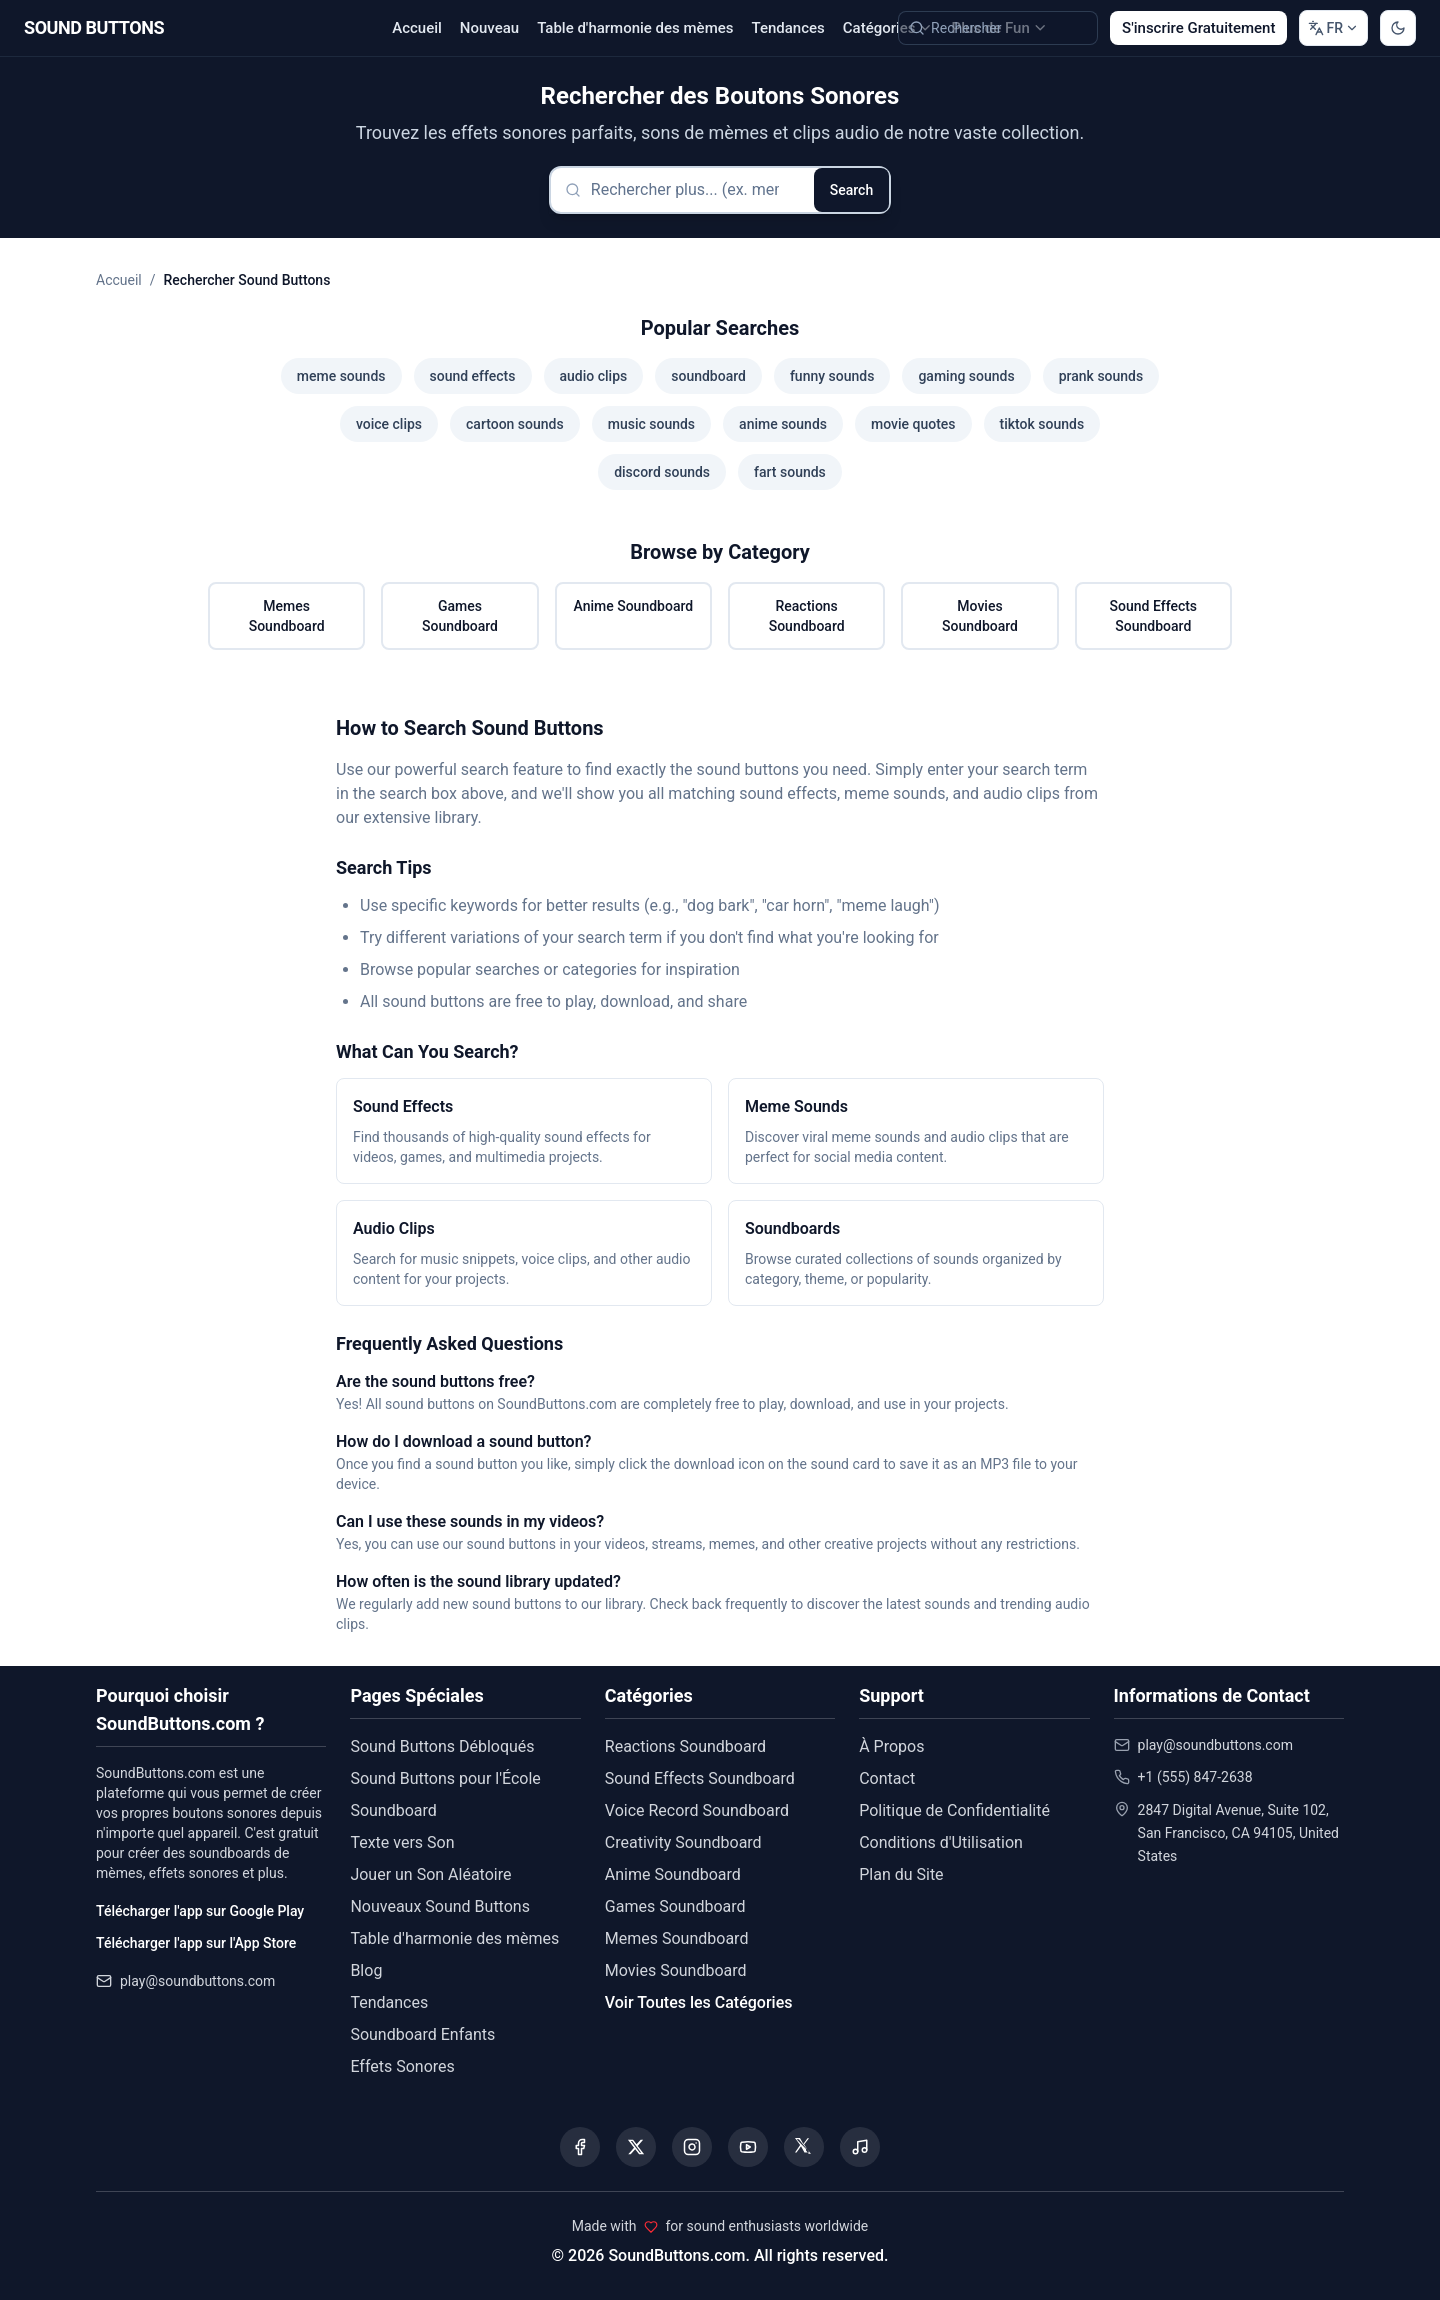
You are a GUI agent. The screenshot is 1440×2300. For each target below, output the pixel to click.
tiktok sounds (1042, 424)
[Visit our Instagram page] (692, 2147)
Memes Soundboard (287, 616)
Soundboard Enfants (422, 2034)
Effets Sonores (402, 2066)
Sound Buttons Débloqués (442, 1746)
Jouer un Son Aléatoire (430, 1874)
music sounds (651, 424)
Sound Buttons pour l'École (445, 1778)
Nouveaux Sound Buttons (440, 1906)
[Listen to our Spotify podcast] (860, 2147)
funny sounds (832, 376)
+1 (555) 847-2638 (1195, 1777)
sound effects (473, 376)
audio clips (594, 376)
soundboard (708, 376)
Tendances (787, 28)
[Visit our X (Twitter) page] (636, 2147)
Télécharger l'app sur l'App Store (196, 1943)
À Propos (891, 1746)
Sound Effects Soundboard (1154, 616)
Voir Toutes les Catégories (699, 2002)
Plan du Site (901, 1874)
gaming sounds (966, 376)
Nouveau (489, 28)
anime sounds (783, 424)
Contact (887, 1778)
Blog (366, 1970)
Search (851, 190)
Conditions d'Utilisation (941, 1842)
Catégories (888, 28)
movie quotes (913, 424)
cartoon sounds (515, 424)
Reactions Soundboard (807, 616)
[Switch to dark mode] (1398, 28)
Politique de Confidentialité (954, 1810)
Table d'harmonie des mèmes (635, 28)
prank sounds (1101, 376)
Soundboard (393, 1810)
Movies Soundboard (980, 616)
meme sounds (341, 376)
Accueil (417, 28)
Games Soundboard (460, 616)
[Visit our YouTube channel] (748, 2147)
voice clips (389, 424)
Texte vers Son (402, 1842)
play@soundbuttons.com (197, 1981)
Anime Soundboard (633, 606)
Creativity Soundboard (683, 1842)
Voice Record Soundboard (697, 1810)
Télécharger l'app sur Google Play (200, 1911)
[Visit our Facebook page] (580, 2147)
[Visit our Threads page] (804, 2147)
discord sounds (662, 472)
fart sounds (790, 472)
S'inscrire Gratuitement (1198, 28)
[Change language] (1333, 28)
